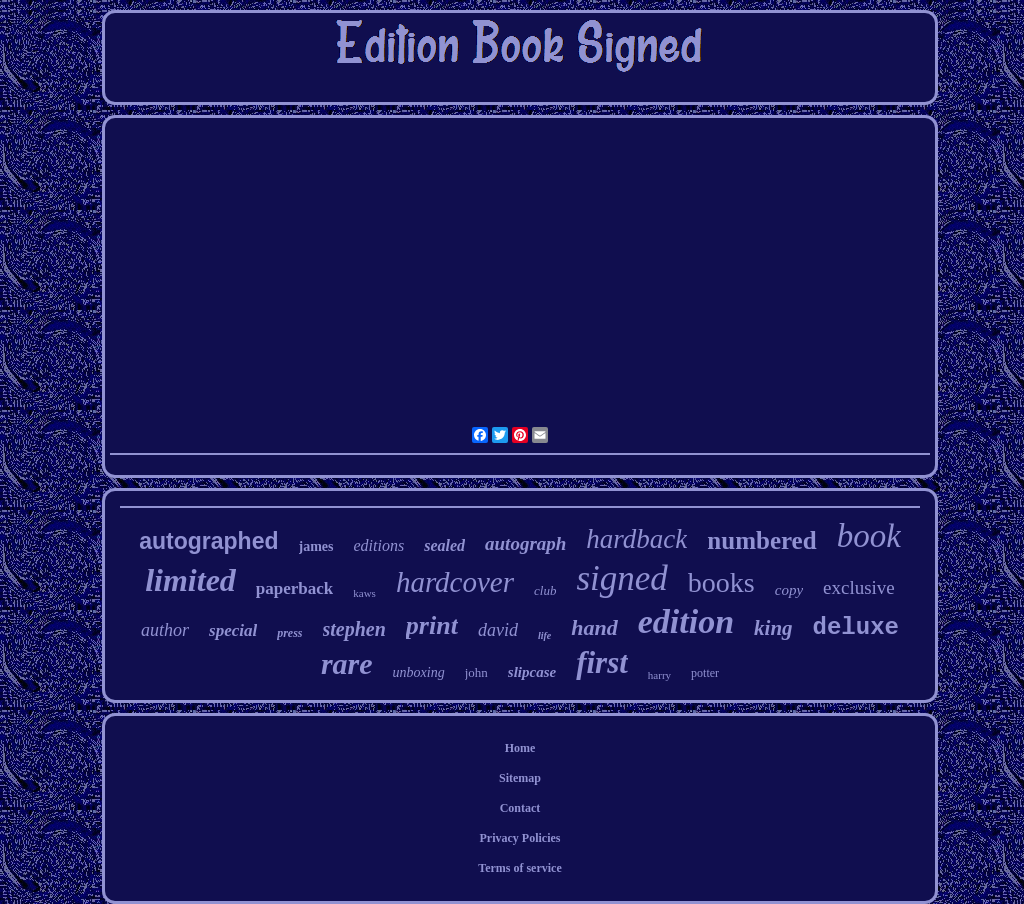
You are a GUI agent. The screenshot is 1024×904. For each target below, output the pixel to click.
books (721, 582)
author (165, 630)
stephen (354, 629)
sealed (444, 545)
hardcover (455, 582)
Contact (520, 808)
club (545, 590)
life (544, 635)
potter (705, 673)
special (233, 630)
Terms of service (520, 868)
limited (190, 580)
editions (379, 545)
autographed (208, 541)
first (602, 662)
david (498, 630)
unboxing (419, 672)
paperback (294, 588)
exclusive (859, 587)
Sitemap (520, 778)
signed (621, 578)
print (432, 625)
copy (789, 590)
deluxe (856, 627)
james (316, 546)
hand (594, 627)
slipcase (532, 672)
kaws (364, 593)
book (869, 536)
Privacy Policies (520, 838)
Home (520, 748)
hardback (636, 539)
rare (347, 663)
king (773, 628)
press (289, 633)
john (476, 672)
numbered (761, 540)
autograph (525, 543)
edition (686, 621)
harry (659, 675)
